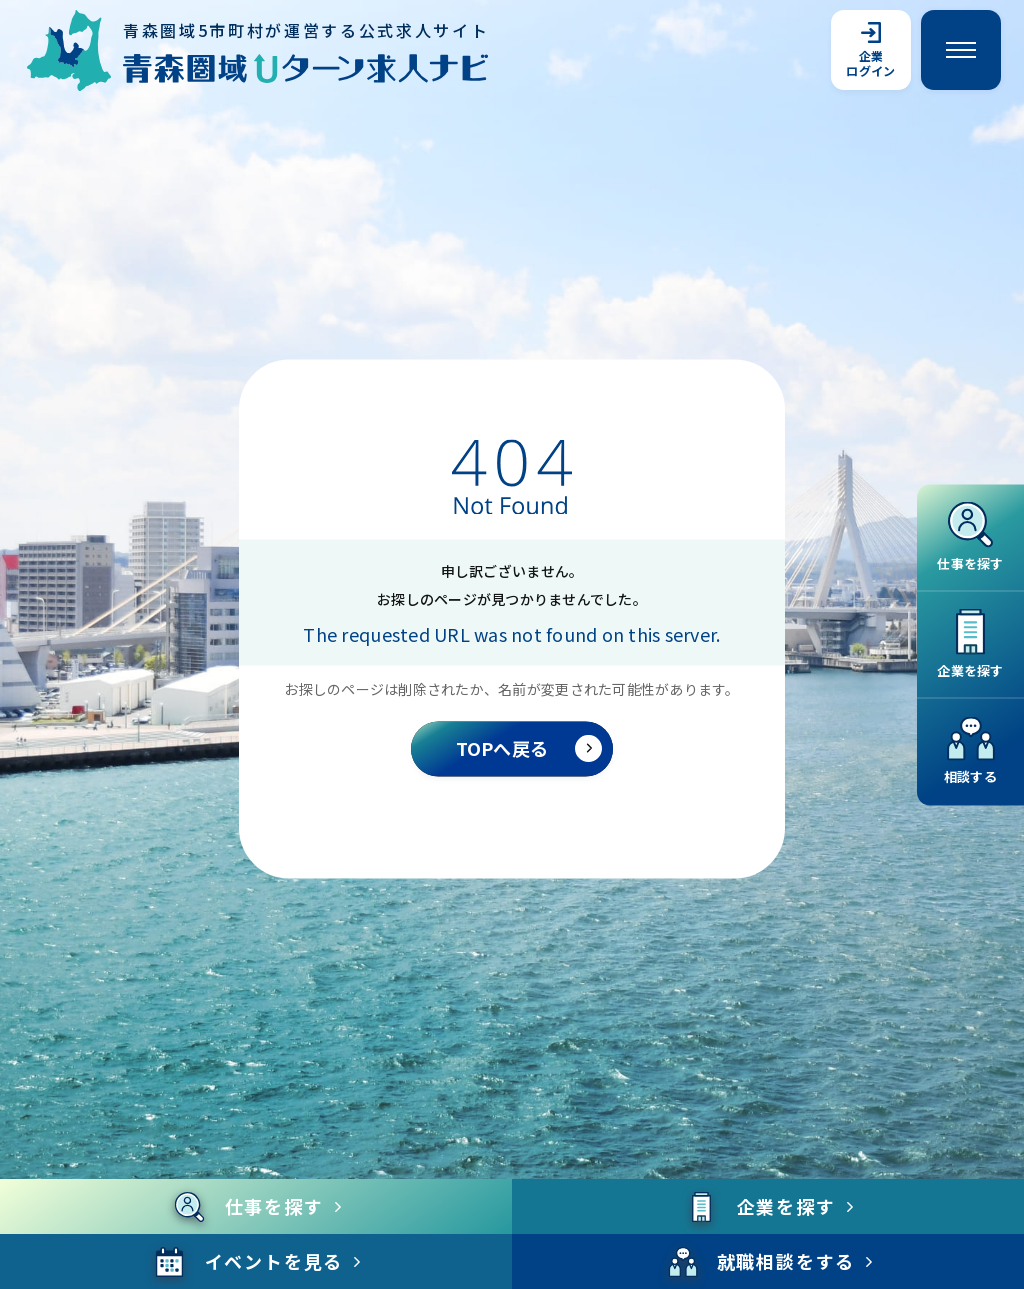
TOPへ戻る (529, 748)
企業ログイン (870, 50)
